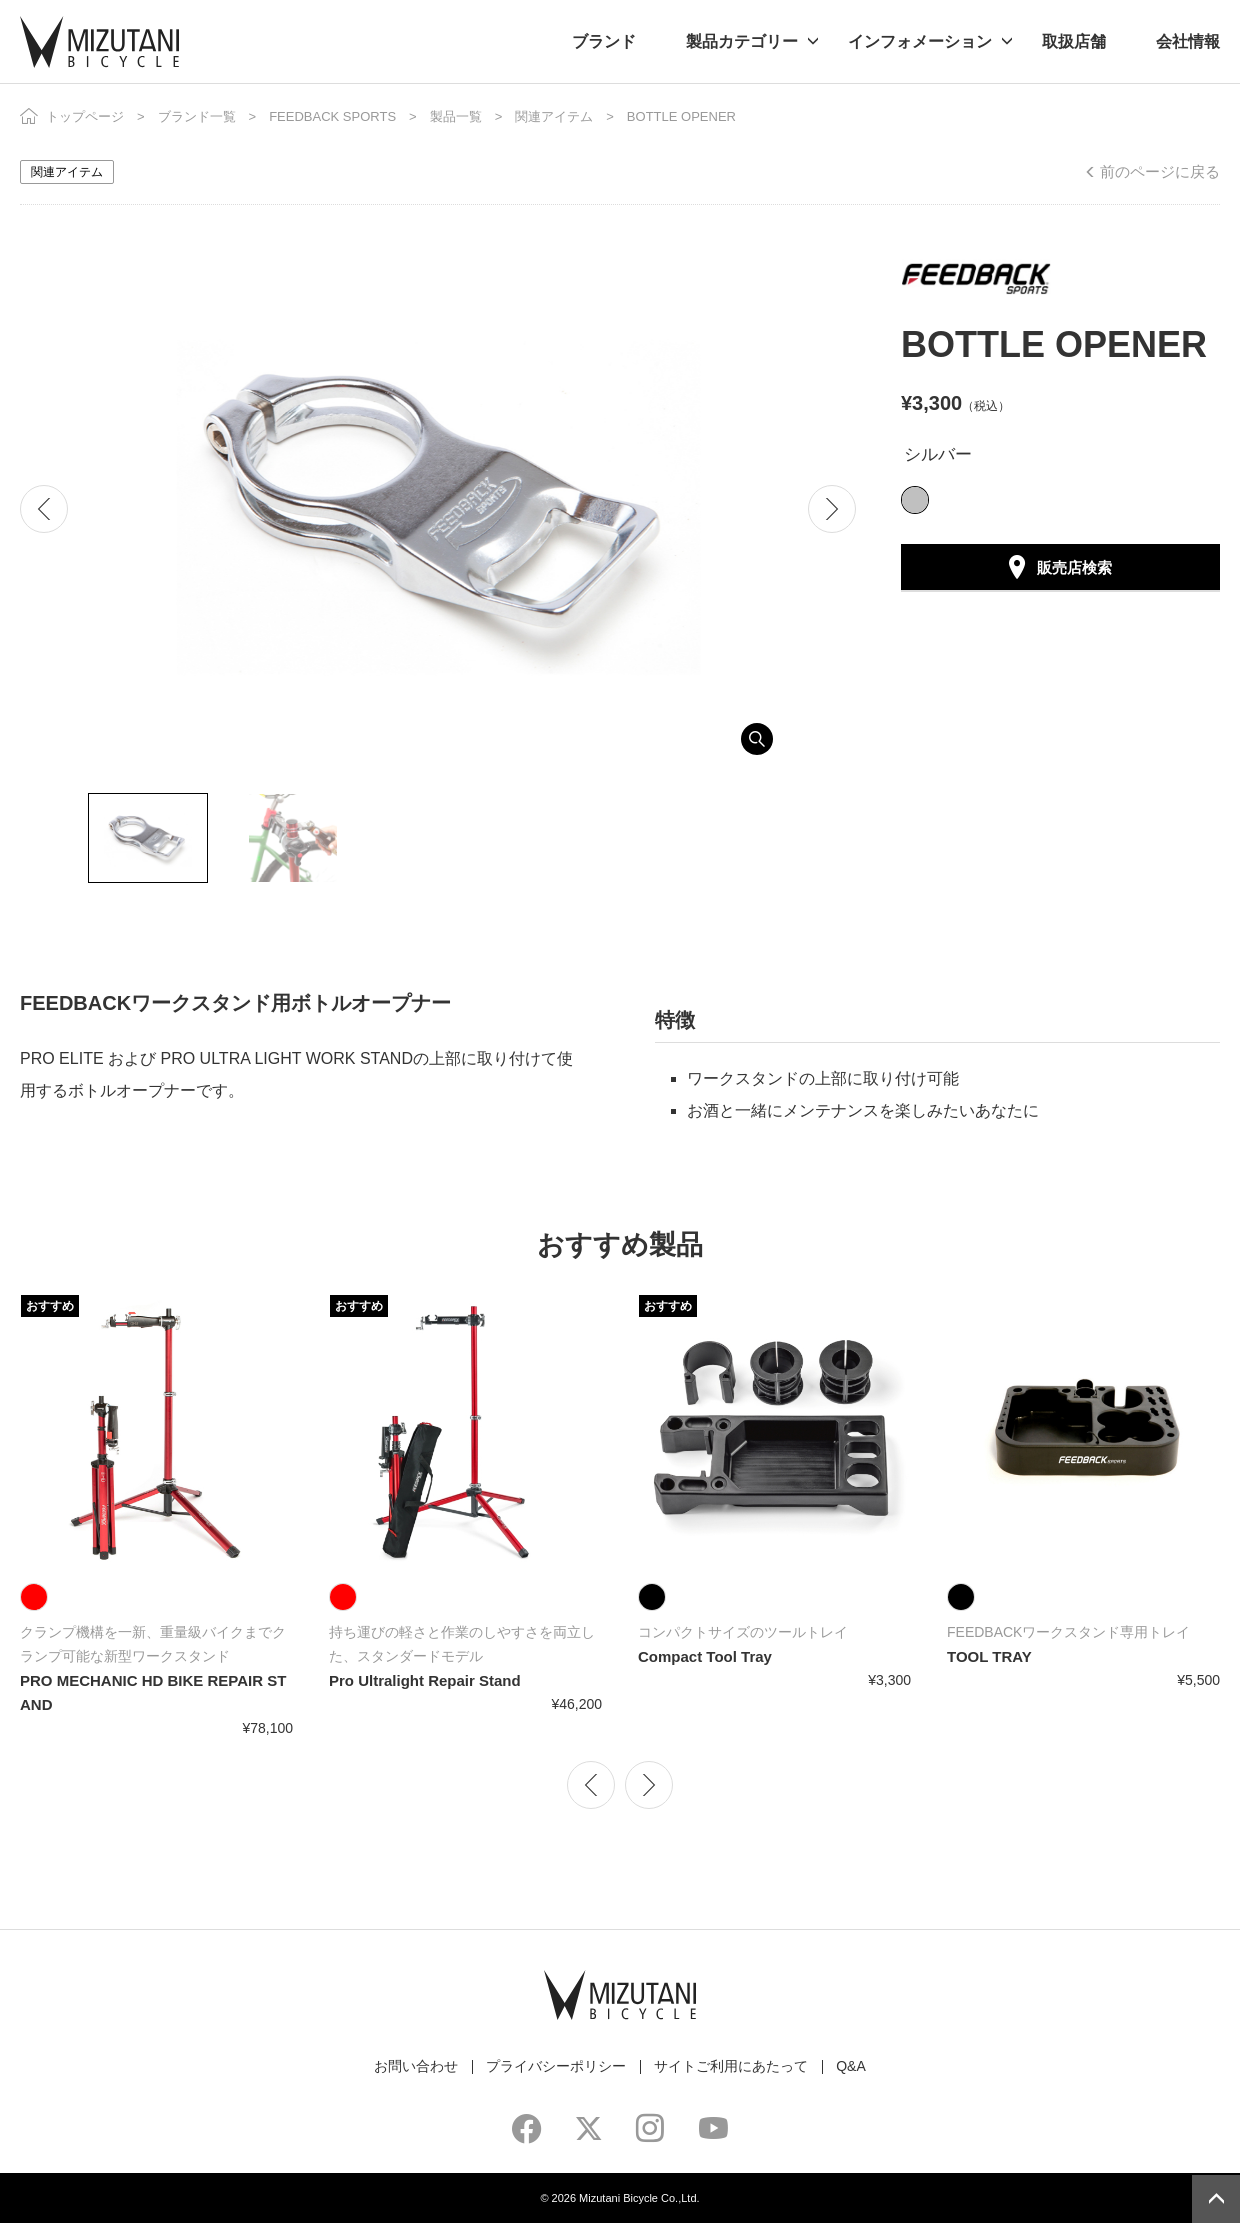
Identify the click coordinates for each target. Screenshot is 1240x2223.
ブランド (604, 41)
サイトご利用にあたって (731, 2066)
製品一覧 (456, 116)
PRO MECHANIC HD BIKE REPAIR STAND (153, 1692)
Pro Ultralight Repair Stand (425, 1680)
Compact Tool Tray (705, 1656)
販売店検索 (1074, 567)
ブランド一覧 (197, 116)
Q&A (851, 2066)
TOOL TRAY (989, 1656)
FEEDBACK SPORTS (332, 116)
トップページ (85, 116)
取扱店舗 (1074, 41)
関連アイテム (554, 116)
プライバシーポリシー (556, 2066)
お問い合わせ (416, 2066)
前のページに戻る (1160, 171)
